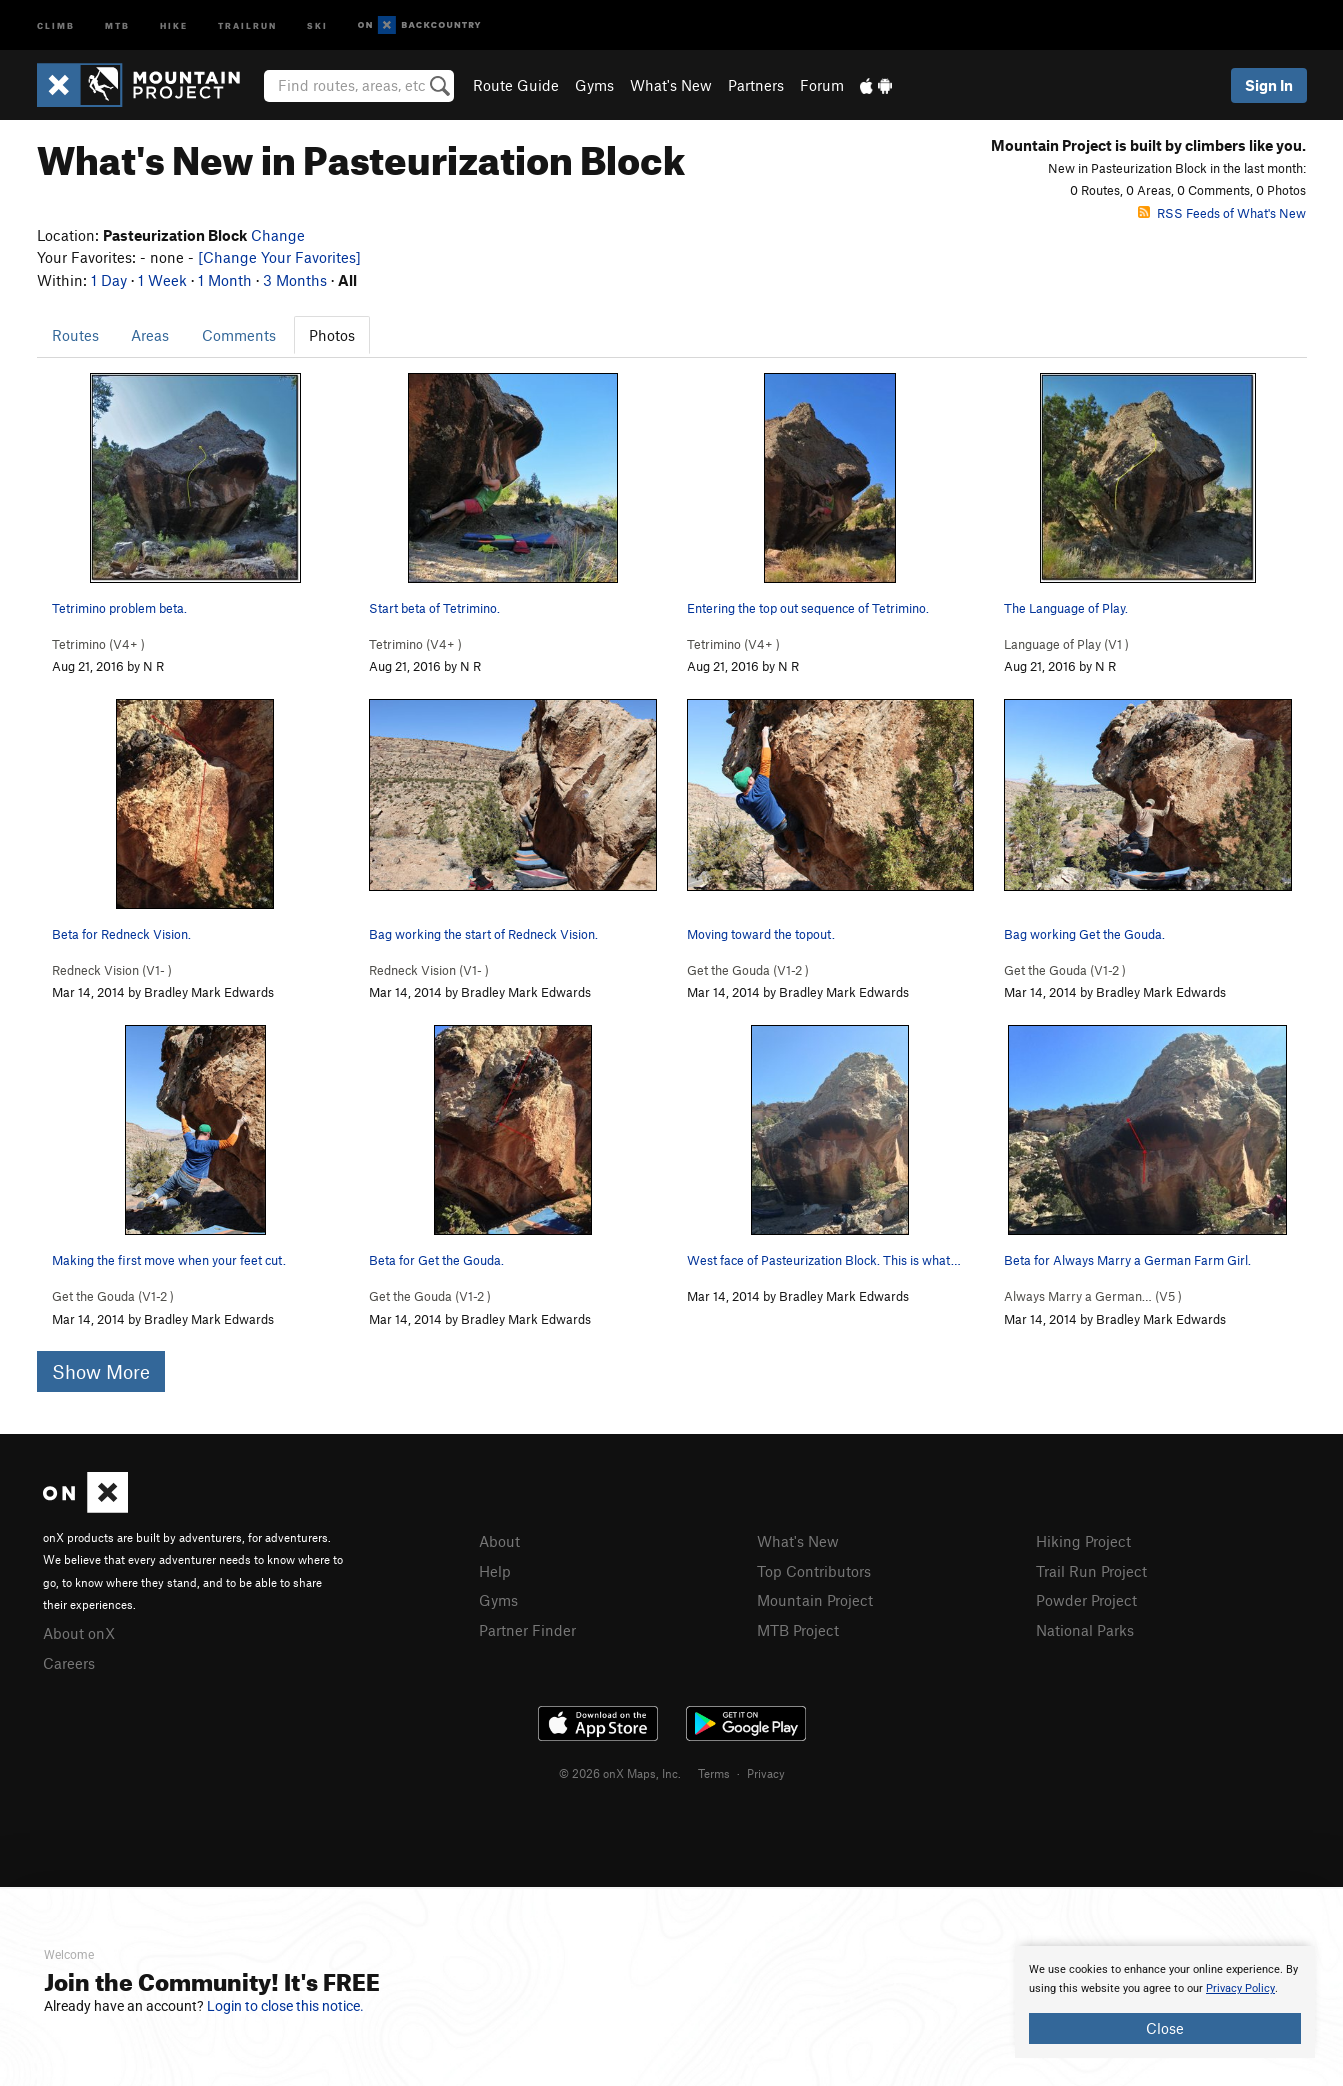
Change (278, 235)
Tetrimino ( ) (98, 644)
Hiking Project (1083, 1541)
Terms (714, 1773)
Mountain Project (815, 1600)
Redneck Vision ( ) (112, 970)
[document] (1165, 2002)
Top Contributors (814, 1571)
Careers (69, 1663)
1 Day (109, 280)
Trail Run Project (1091, 1571)
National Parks (1085, 1630)
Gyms (594, 85)
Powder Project (1086, 1600)
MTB (117, 24)
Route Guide (516, 85)
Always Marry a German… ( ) (1093, 1296)
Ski (317, 24)
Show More (101, 1371)
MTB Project (798, 1630)
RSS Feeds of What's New (1222, 213)
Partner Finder (527, 1630)
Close (1165, 2028)
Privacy (766, 1773)
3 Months (295, 280)
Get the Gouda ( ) (748, 970)
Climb (56, 24)
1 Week (162, 280)
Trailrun (247, 24)
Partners (756, 85)
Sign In (1269, 85)
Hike (174, 24)
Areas (150, 335)
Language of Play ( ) (1066, 644)
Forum (822, 85)
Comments (239, 335)
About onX (79, 1633)
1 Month (225, 280)
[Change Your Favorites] (279, 257)
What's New (671, 85)
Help (495, 1571)
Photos (332, 335)
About (499, 1541)
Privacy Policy (1240, 1988)
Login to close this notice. (285, 2006)
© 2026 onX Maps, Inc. (620, 1773)
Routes (75, 335)
